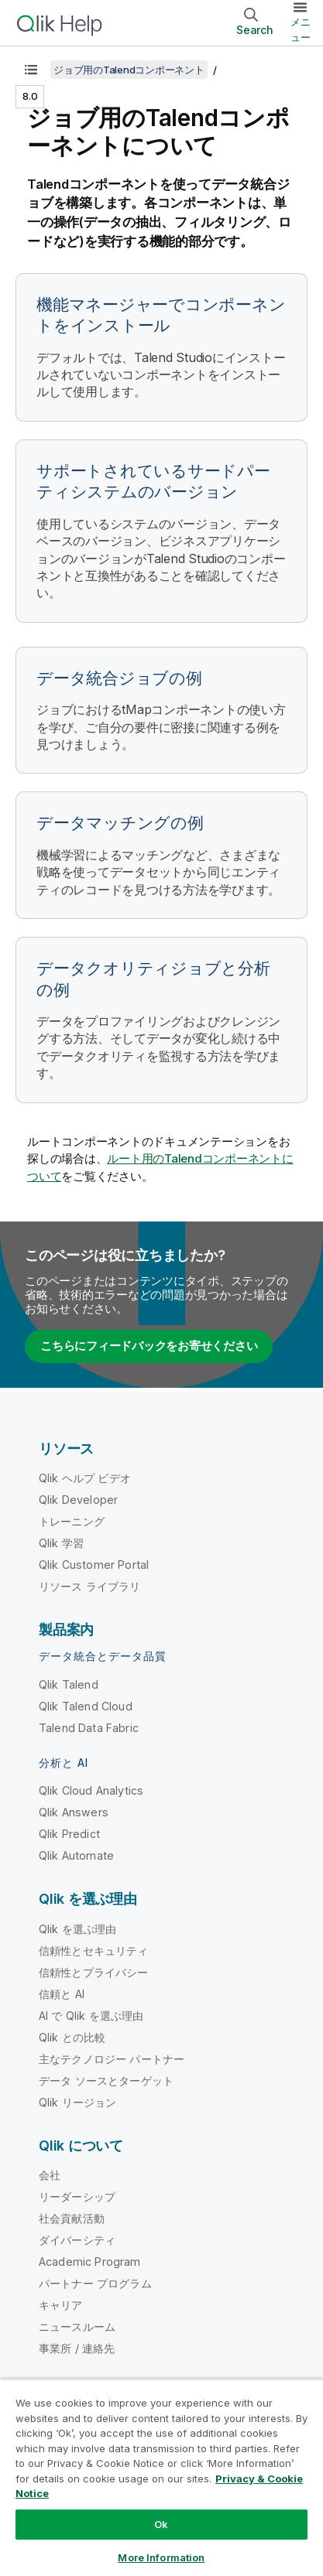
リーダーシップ (77, 2196)
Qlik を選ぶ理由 (78, 1928)
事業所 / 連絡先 (77, 2348)
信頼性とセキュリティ (94, 1950)
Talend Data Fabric (89, 1727)
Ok (161, 2524)
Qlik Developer (78, 1499)
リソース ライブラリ (90, 1586)
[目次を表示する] (31, 69)
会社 (49, 2174)
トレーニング (72, 1521)
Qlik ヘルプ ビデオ (85, 1477)
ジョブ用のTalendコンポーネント (128, 69)
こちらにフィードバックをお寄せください (148, 1345)
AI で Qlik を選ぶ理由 (91, 2015)
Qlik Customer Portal (94, 1564)
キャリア (61, 2304)
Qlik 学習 (61, 1542)
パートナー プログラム (95, 2283)
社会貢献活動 (72, 2218)
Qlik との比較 (72, 2037)
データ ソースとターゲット (106, 2080)
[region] (161, 2477)
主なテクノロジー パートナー (111, 2058)
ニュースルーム (77, 2326)
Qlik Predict (69, 1833)
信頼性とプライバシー (94, 1972)
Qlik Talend (68, 1684)
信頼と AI (61, 1993)
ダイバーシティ (77, 2239)
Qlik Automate (76, 1855)
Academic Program (90, 2261)
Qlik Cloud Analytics (91, 1790)
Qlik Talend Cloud (85, 1706)
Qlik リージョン (78, 2102)
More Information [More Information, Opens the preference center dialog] (161, 2557)
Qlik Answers (73, 1812)
